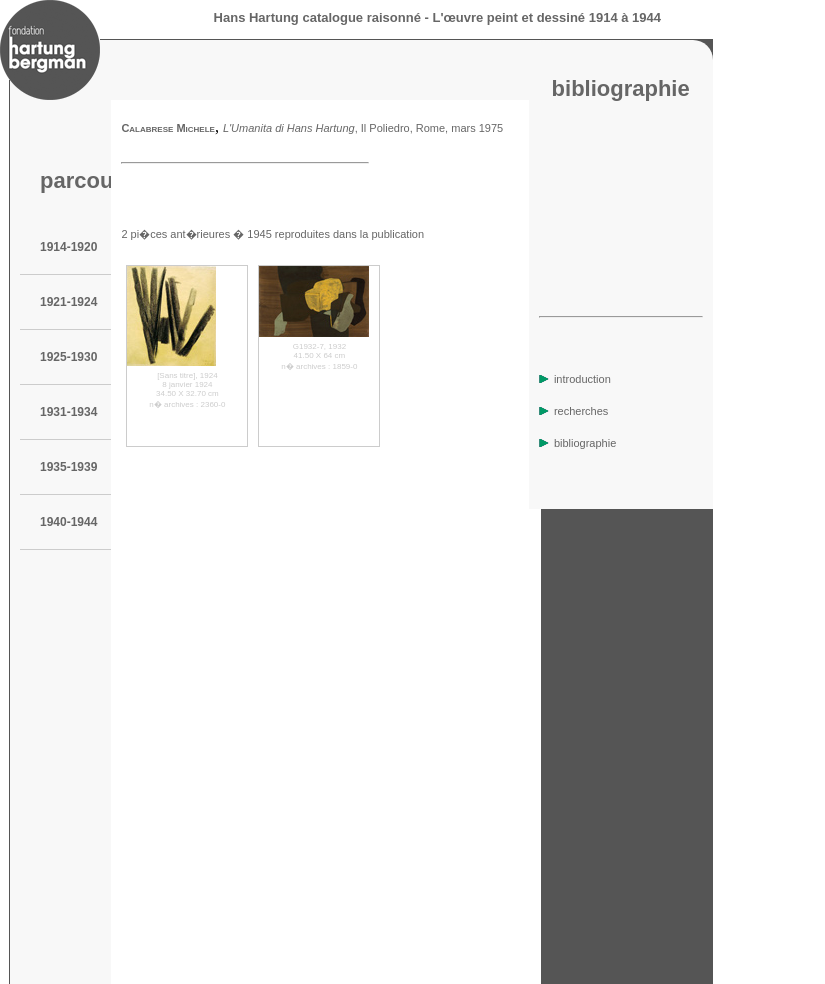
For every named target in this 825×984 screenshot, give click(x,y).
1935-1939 (68, 467)
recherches (573, 411)
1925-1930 (68, 357)
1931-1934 (68, 412)
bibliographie (577, 443)
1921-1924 (68, 302)
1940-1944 (68, 522)
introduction (575, 379)
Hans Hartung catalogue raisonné (317, 17)
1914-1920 (68, 247)
